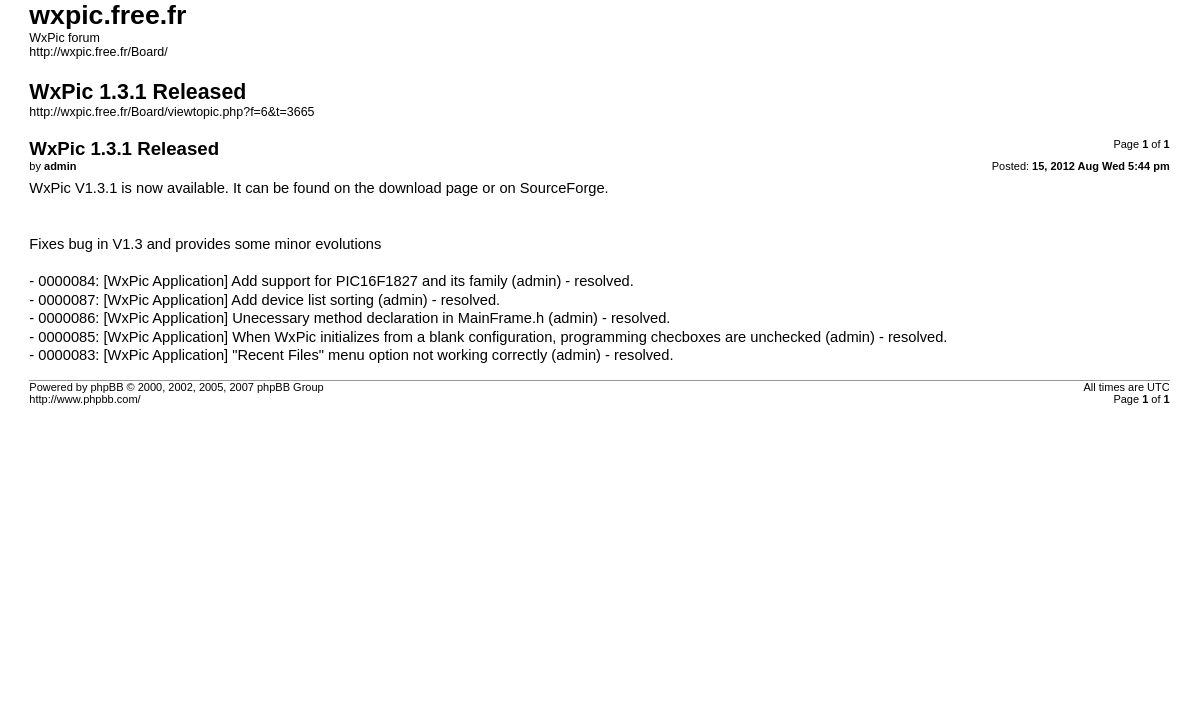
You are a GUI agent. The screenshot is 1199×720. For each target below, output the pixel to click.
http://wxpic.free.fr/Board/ (98, 52)
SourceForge (562, 188)
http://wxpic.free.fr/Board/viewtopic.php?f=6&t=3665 (171, 112)
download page (428, 188)
